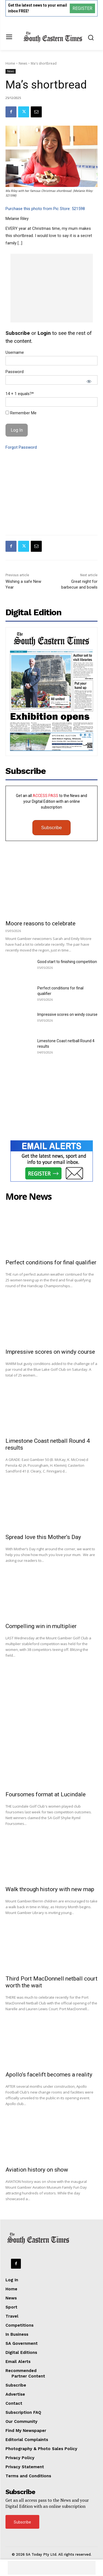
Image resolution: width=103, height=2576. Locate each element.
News (23, 63)
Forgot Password (21, 447)
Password (14, 371)
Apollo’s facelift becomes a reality (48, 2074)
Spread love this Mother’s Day (43, 1537)
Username (14, 352)
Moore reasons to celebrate (40, 923)
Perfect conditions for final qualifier (50, 1262)
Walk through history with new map (49, 1889)
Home (10, 63)
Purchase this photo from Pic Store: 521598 (45, 208)
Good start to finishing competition (67, 961)
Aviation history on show (36, 2169)
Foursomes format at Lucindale (45, 1794)
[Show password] (89, 381)
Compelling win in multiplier (41, 1626)
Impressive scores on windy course (67, 1014)
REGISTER (82, 8)
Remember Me (21, 412)
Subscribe (51, 827)
